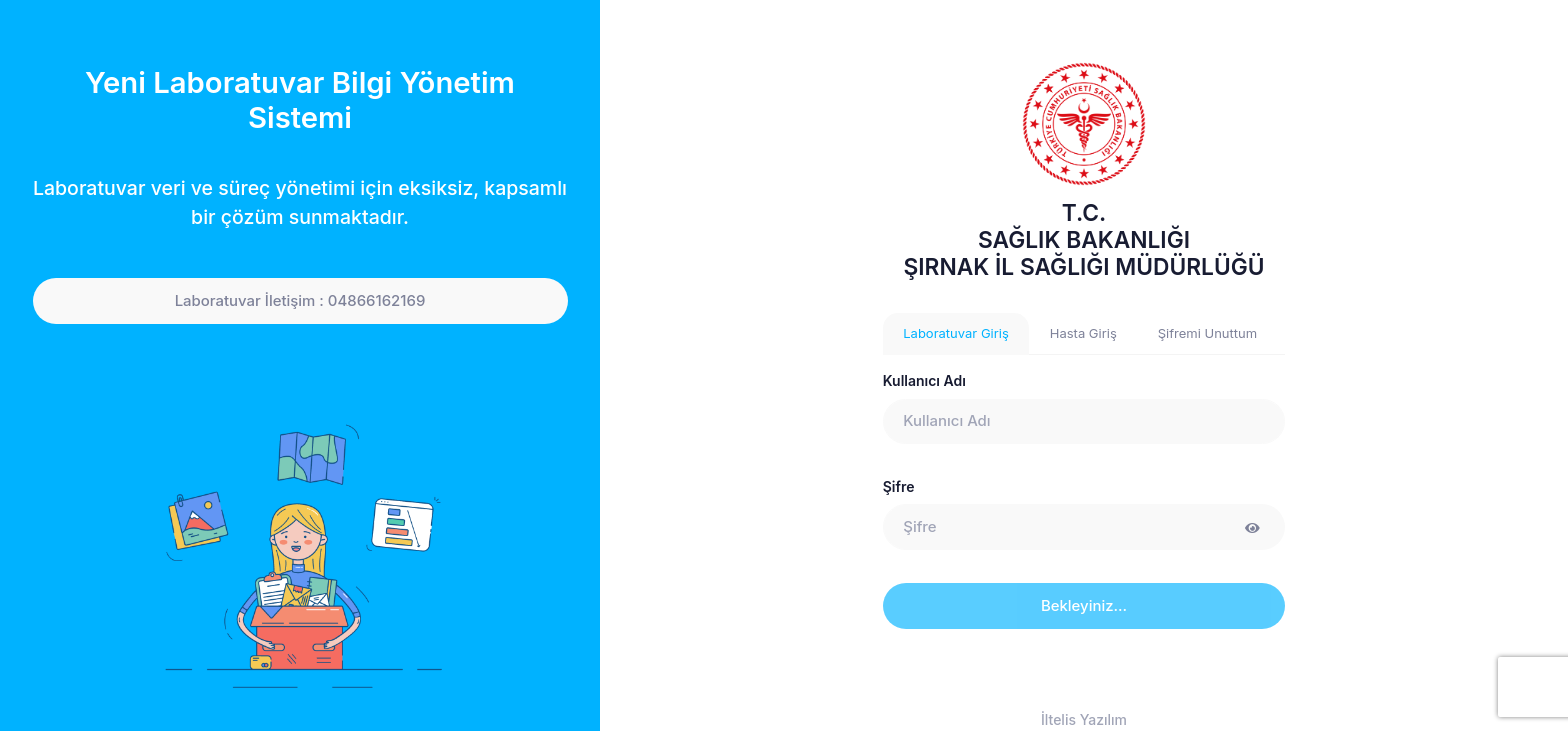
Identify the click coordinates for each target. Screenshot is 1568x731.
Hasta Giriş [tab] (1083, 333)
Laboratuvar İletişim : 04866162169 (300, 301)
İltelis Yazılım (1084, 719)
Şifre (899, 486)
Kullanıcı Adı (924, 380)
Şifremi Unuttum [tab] (1207, 333)
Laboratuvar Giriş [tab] (956, 333)
